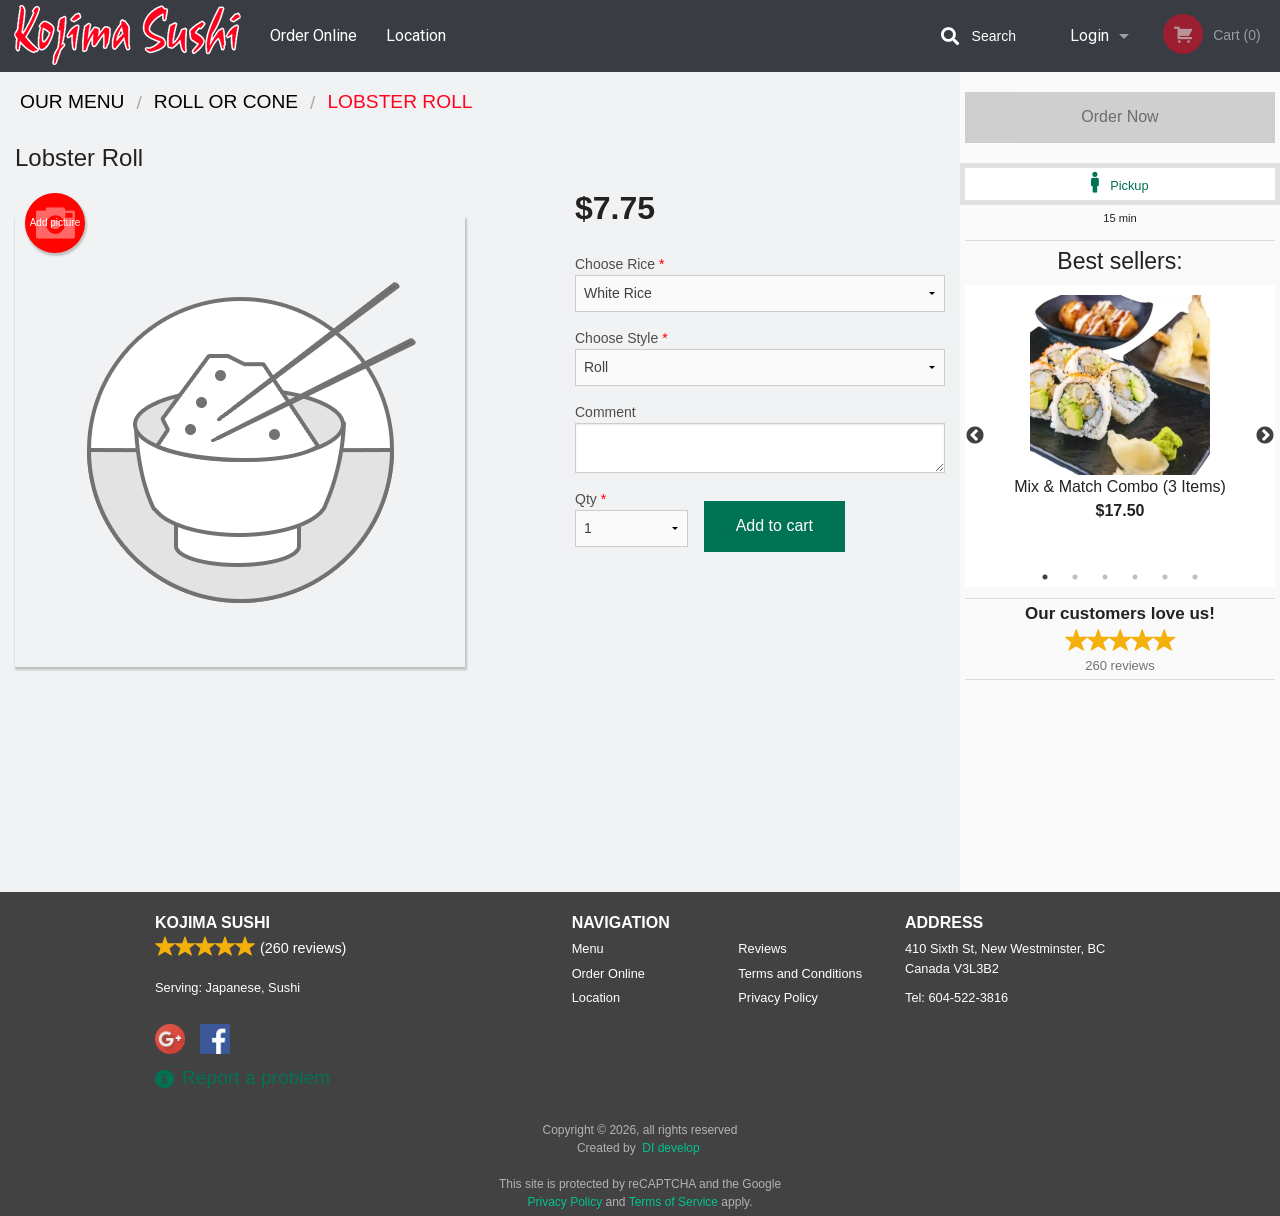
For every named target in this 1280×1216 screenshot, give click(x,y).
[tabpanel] (1120, 424)
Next (1265, 436)
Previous (975, 436)
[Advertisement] (480, 732)
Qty (631, 519)
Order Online (313, 35)
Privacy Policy (778, 997)
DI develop (670, 1148)
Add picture (55, 223)
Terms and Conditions (800, 973)
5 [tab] (1165, 577)
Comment (760, 438)
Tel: (956, 997)
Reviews (762, 948)
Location (416, 35)
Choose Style (760, 358)
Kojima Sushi (212, 922)
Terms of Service (673, 1202)
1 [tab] (1045, 577)
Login (1089, 35)
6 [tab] (1195, 577)
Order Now (1119, 116)
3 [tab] (1105, 577)
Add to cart (774, 525)
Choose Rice (760, 284)
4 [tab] (1135, 577)
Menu (588, 948)
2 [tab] (1075, 577)
